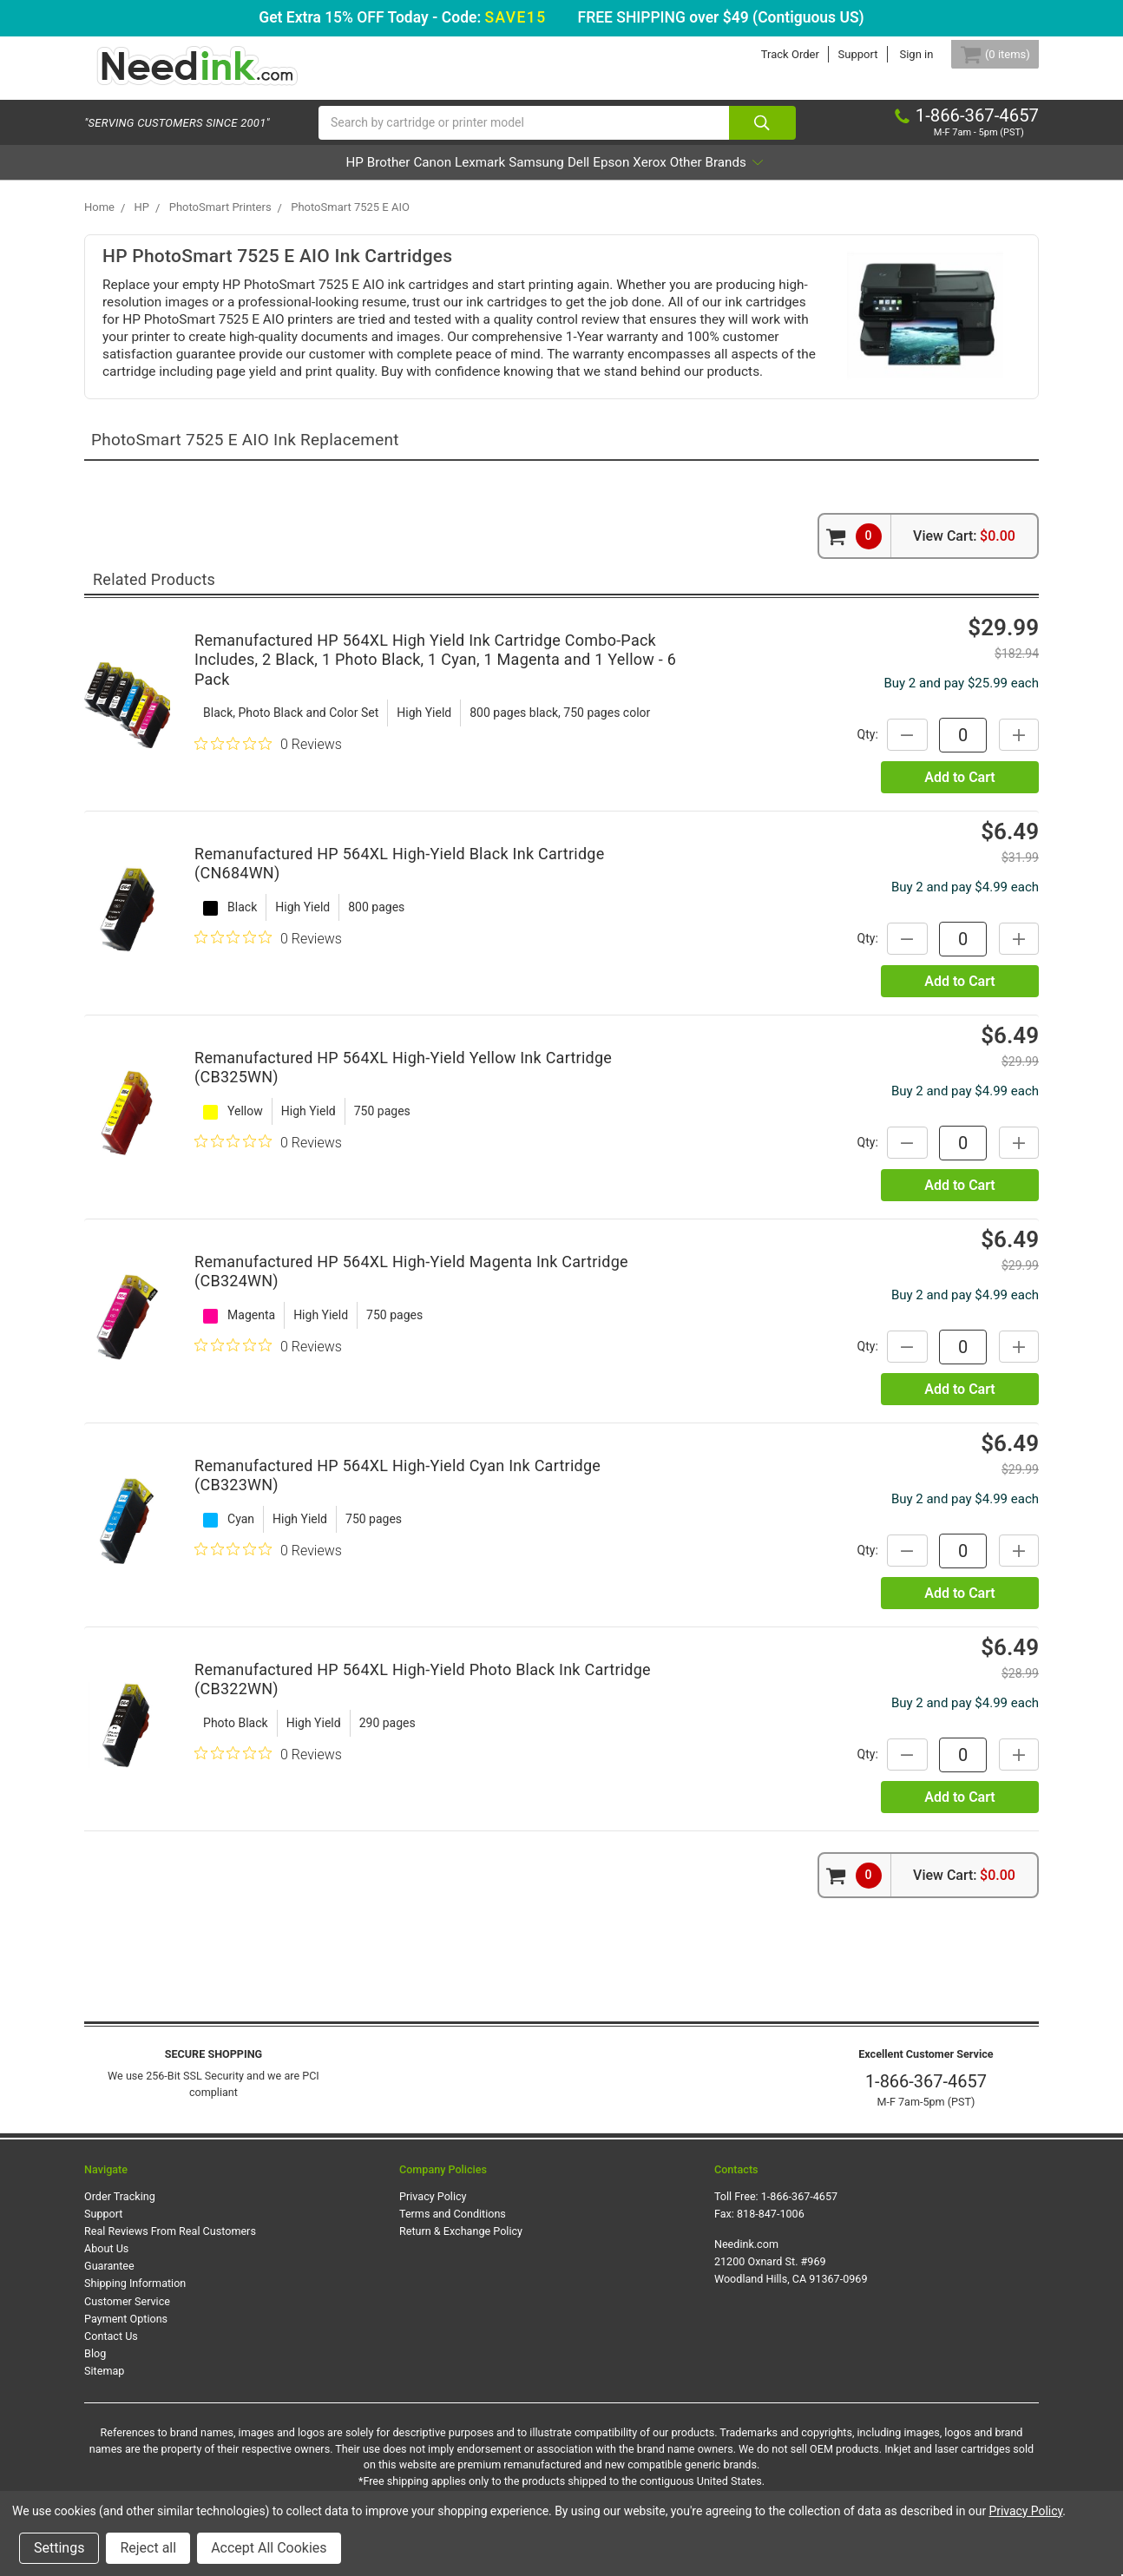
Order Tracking (119, 2210)
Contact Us (111, 2349)
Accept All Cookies (268, 2548)
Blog (95, 2367)
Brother (313, 176)
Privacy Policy (433, 2210)
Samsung (535, 176)
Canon (382, 176)
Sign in (896, 54)
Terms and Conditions (452, 2227)
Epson (658, 176)
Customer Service (127, 2315)
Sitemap (104, 2384)
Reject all (148, 2548)
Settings (59, 2548)
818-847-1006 (770, 2227)
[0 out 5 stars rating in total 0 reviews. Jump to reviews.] (268, 758)
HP (256, 176)
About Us (106, 2262)
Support (837, 54)
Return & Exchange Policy (460, 2244)
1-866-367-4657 (926, 2095)
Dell (602, 176)
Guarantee (109, 2279)
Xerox (720, 176)
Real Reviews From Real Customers (170, 2244)
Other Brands (813, 176)
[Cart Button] (985, 54)
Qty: (852, 748)
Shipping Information (135, 2297)
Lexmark (453, 176)
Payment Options (125, 2332)
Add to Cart (959, 792)
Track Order (769, 54)
